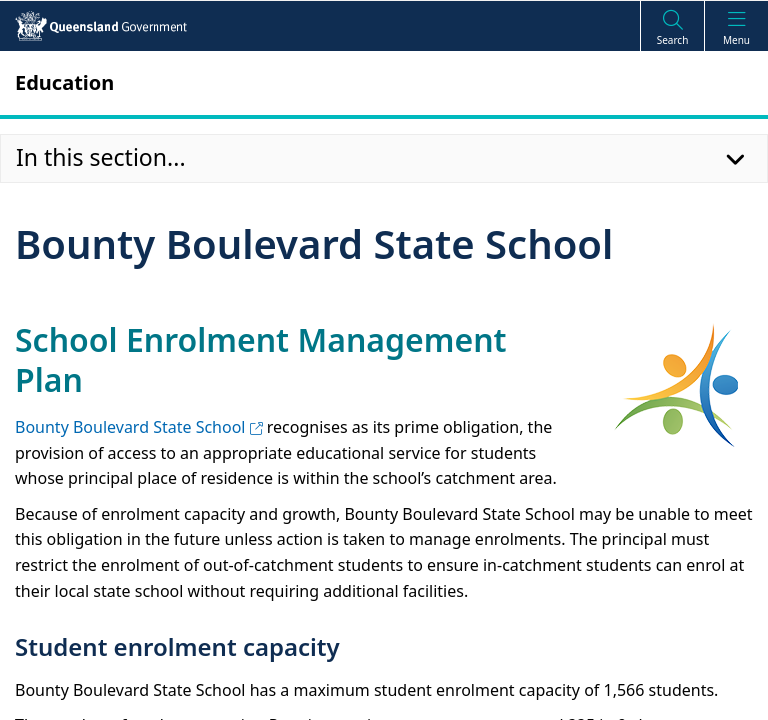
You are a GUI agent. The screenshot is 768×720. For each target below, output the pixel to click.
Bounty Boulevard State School (139, 427)
